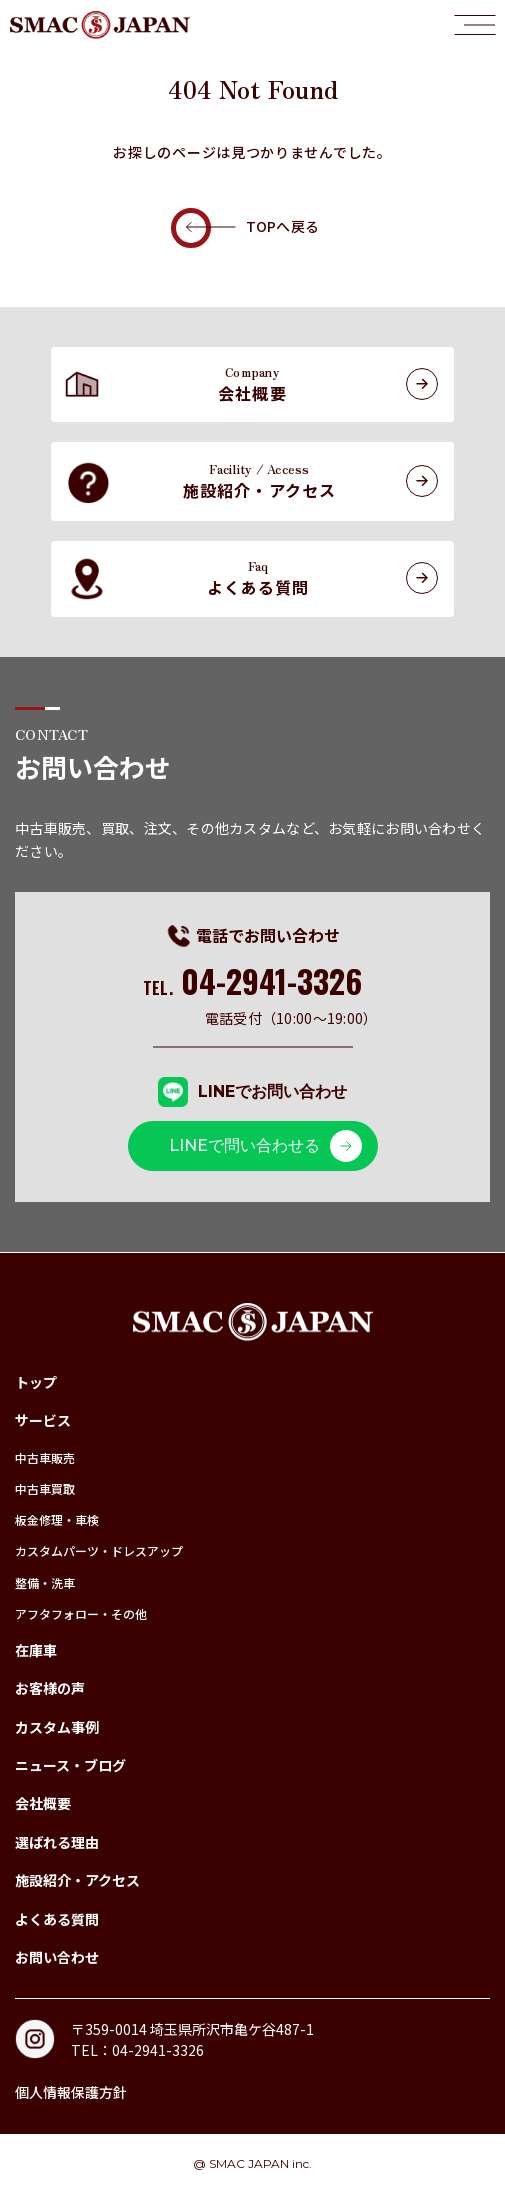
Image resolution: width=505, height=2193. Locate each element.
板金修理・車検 (57, 1519)
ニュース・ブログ (70, 1765)
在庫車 (36, 1650)
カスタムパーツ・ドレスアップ (99, 1550)
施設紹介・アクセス (77, 1880)
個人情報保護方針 (71, 2092)
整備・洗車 (45, 1582)
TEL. (252, 988)
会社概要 (43, 1803)
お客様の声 (50, 1688)
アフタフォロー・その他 (81, 1613)
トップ (36, 1382)
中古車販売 (45, 1457)
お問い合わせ (57, 1957)
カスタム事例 (57, 1727)
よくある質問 (57, 1919)
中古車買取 (45, 1488)
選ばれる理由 (57, 1842)
